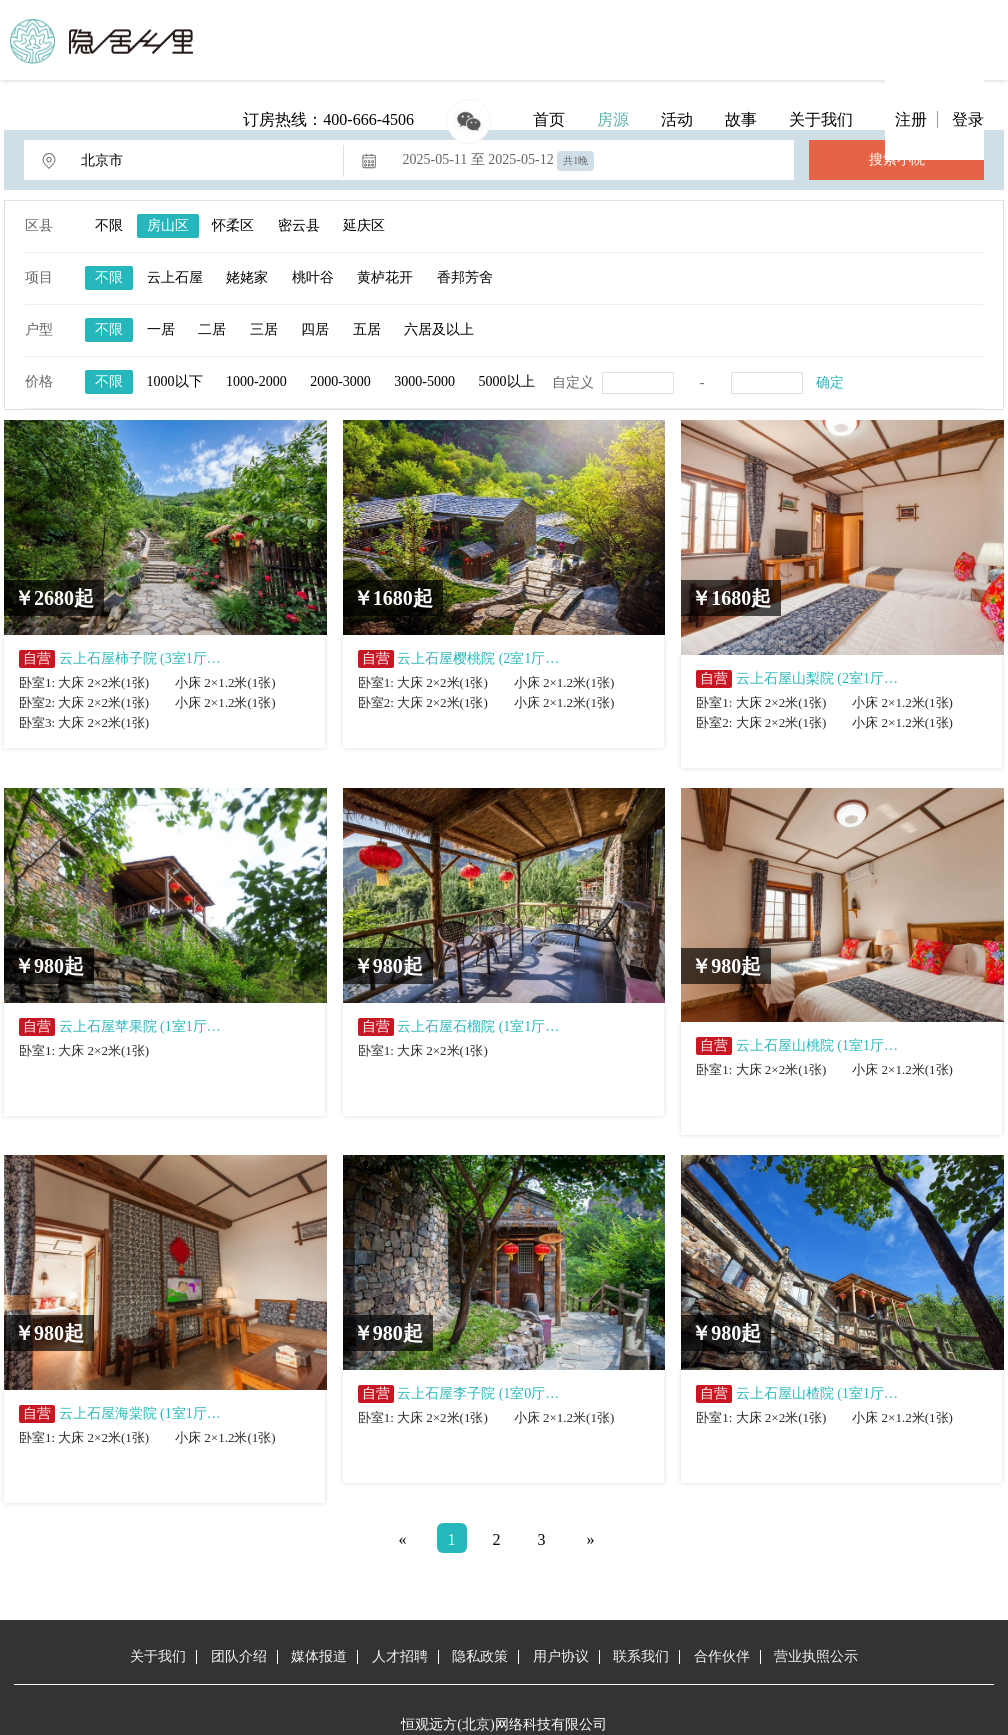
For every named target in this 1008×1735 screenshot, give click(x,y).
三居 (264, 329)
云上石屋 (175, 277)
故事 (741, 119)
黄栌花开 (385, 277)
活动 (677, 119)
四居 (315, 329)
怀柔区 (233, 225)
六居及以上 (439, 329)
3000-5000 (424, 381)
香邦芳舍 (465, 277)
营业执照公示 (816, 1656)
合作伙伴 (722, 1656)
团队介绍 (239, 1656)
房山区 (168, 225)
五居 (367, 329)
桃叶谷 (313, 277)
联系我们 (641, 1656)
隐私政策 (480, 1656)
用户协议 (561, 1656)
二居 (212, 329)
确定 (830, 382)
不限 (109, 225)
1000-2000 (256, 381)
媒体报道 (319, 1656)
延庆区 (364, 225)
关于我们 (821, 119)
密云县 (299, 225)
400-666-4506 (368, 119)
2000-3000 (340, 381)
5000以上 (507, 381)
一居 (161, 329)
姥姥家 (247, 277)
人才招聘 (400, 1656)
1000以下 (175, 381)
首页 (549, 119)
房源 (613, 119)
